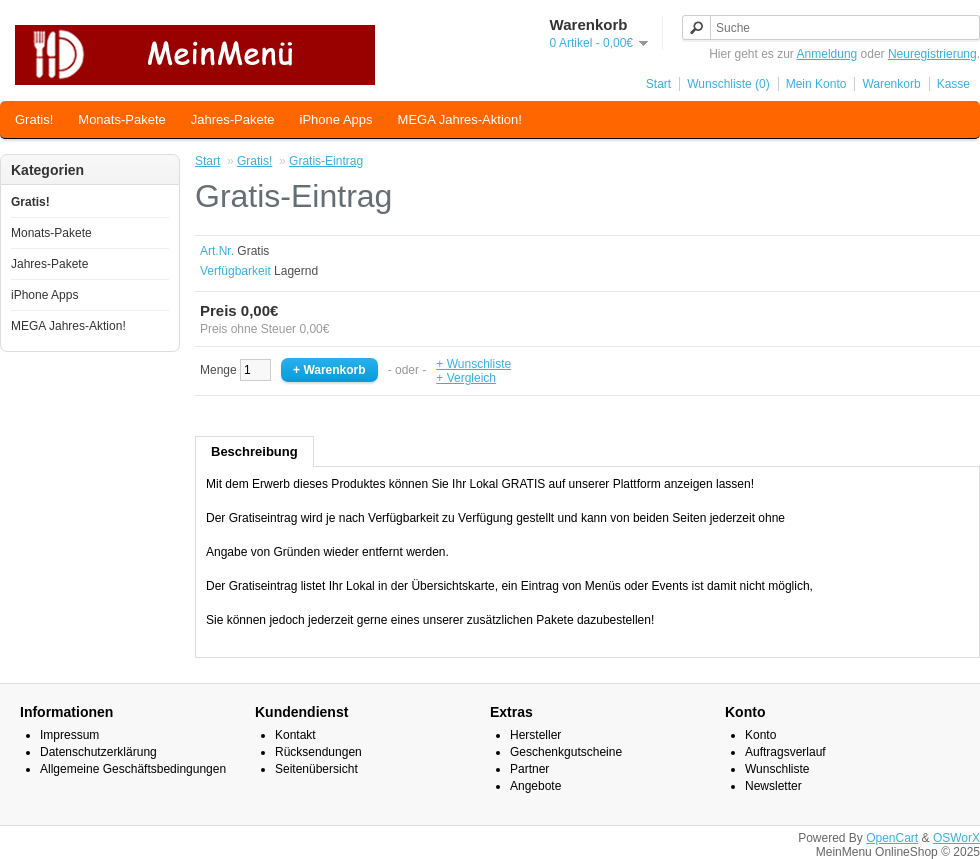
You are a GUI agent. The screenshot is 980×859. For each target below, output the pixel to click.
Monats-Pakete (121, 119)
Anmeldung (827, 54)
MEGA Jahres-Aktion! (460, 119)
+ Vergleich (466, 378)
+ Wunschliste (473, 364)
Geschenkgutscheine (566, 752)
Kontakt (295, 735)
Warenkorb (891, 84)
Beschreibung (254, 451)
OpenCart (892, 838)
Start (658, 84)
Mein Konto (816, 84)
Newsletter (773, 786)
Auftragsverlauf (785, 752)
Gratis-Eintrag (326, 161)
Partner (529, 769)
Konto (760, 735)
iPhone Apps (336, 119)
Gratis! (34, 119)
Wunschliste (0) (728, 84)
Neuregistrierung (932, 54)
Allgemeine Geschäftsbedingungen (133, 769)
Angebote (535, 786)
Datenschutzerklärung (98, 752)
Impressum (69, 735)
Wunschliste (777, 769)
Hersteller (535, 735)
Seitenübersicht (316, 769)
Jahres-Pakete (233, 119)
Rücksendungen (318, 752)
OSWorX (956, 838)
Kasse (953, 84)
